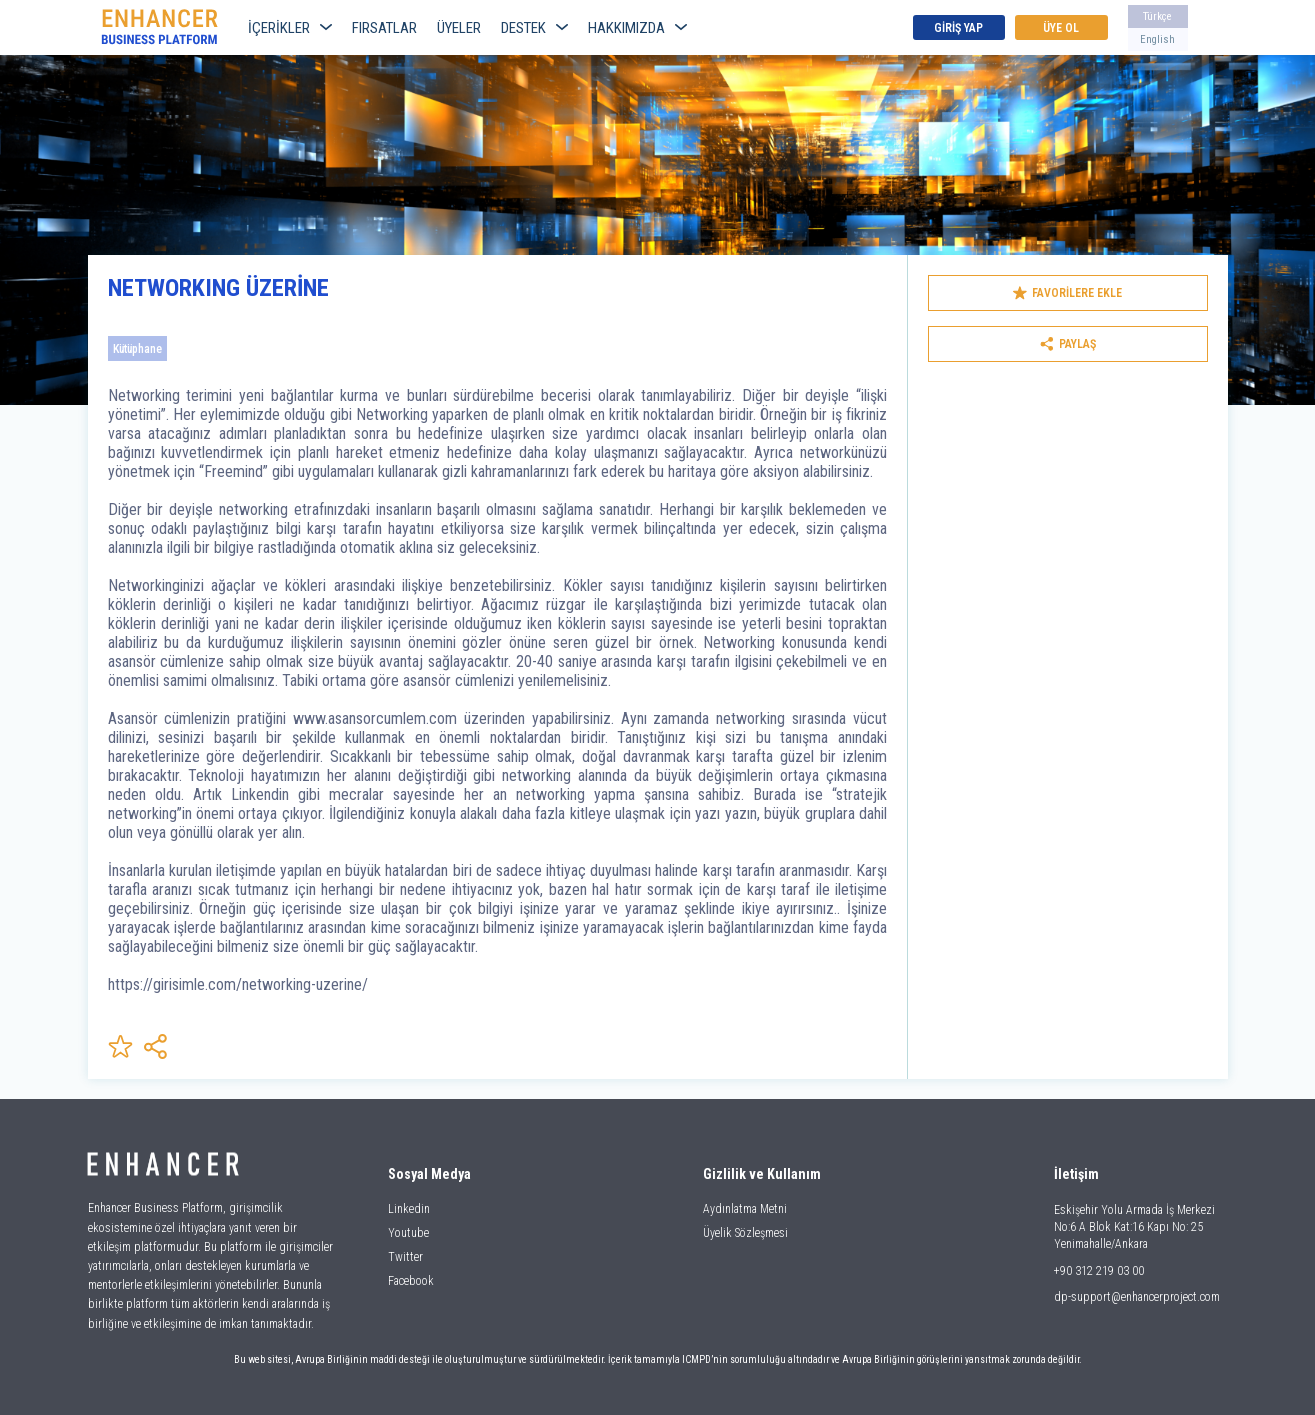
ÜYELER (459, 28)
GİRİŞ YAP (958, 28)
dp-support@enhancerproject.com (1137, 1297)
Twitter (405, 1257)
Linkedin (409, 1209)
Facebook (411, 1281)
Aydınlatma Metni (745, 1209)
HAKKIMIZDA (637, 28)
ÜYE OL (1061, 28)
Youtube (408, 1233)
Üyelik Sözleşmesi (745, 1233)
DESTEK (534, 28)
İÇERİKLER (290, 28)
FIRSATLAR (384, 28)
